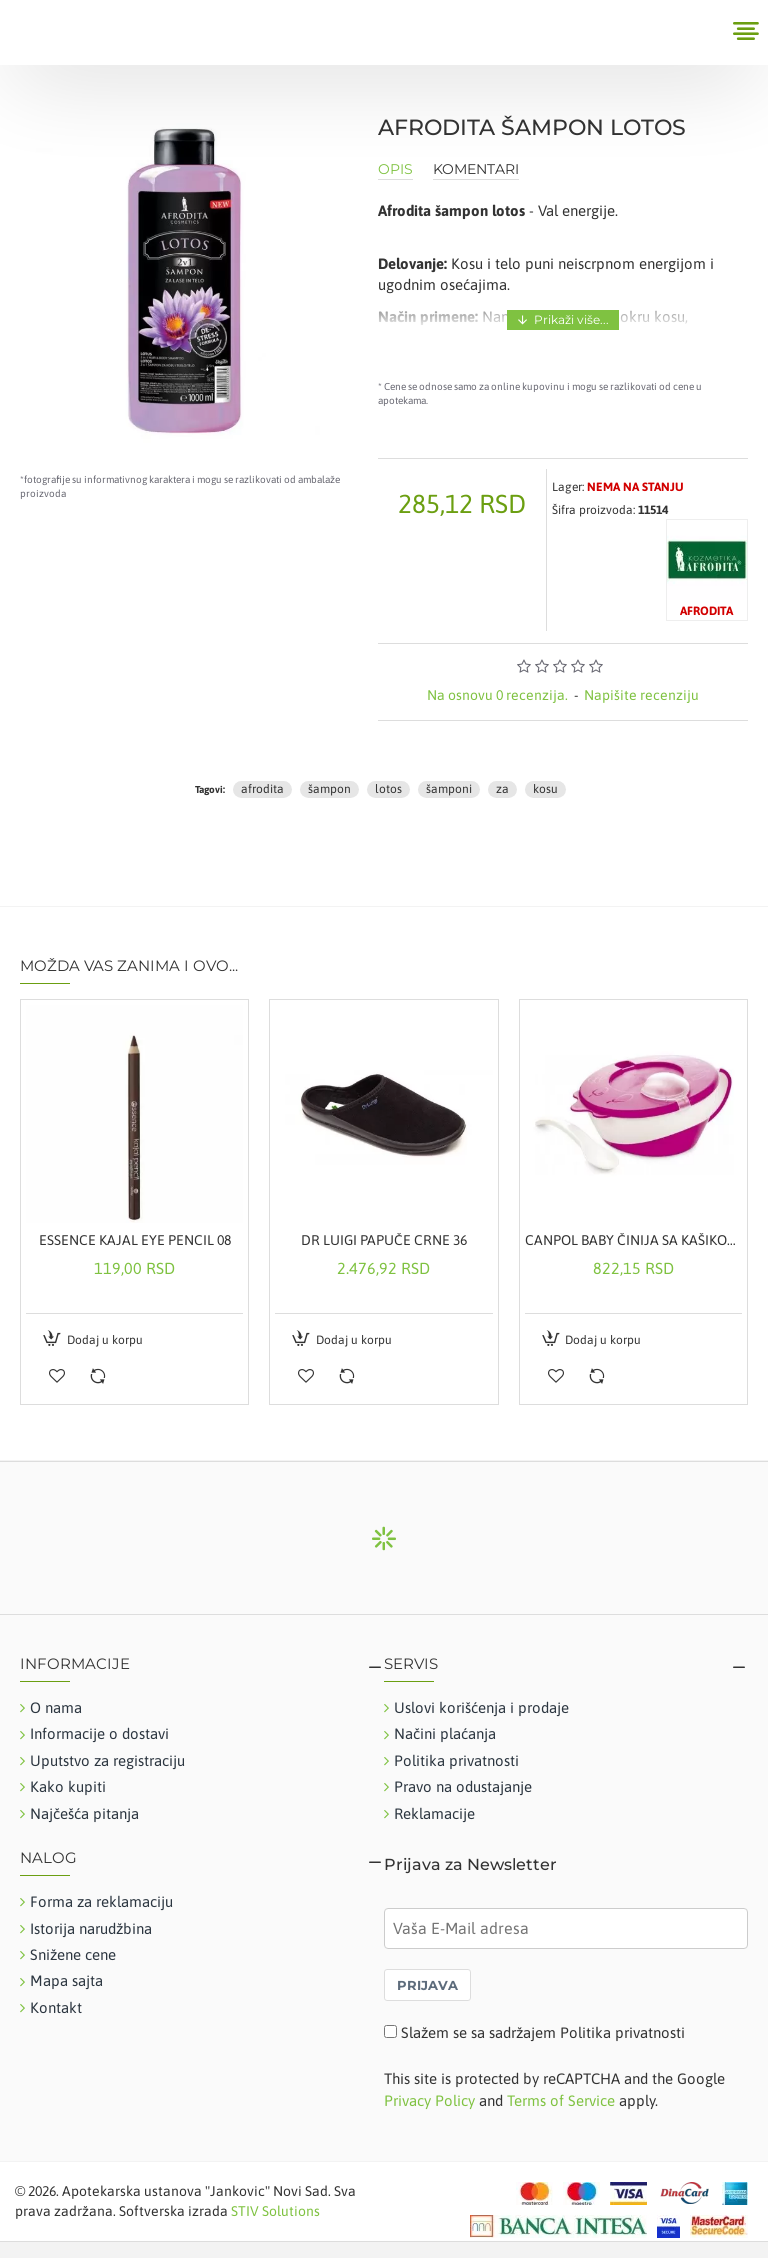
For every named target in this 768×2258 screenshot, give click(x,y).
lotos (388, 789)
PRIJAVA (427, 1985)
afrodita (262, 789)
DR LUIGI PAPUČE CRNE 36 (384, 1240)
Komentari (476, 169)
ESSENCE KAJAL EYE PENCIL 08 (135, 1240)
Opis (395, 169)
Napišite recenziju (641, 695)
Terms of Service (561, 2100)
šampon (329, 789)
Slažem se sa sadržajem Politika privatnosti (543, 2032)
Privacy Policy (429, 2100)
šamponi (449, 789)
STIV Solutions (275, 2211)
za (502, 789)
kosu (545, 789)
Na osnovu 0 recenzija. (497, 695)
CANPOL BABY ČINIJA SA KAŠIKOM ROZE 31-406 (633, 1240)
